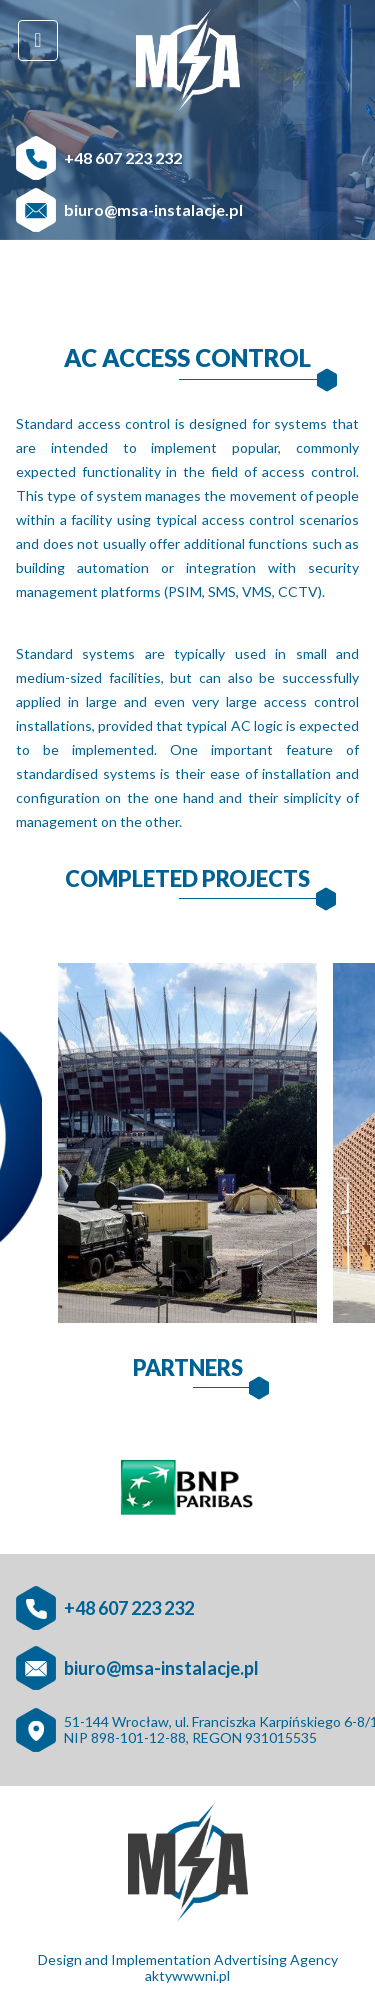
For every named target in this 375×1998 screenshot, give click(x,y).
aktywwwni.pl (187, 1975)
